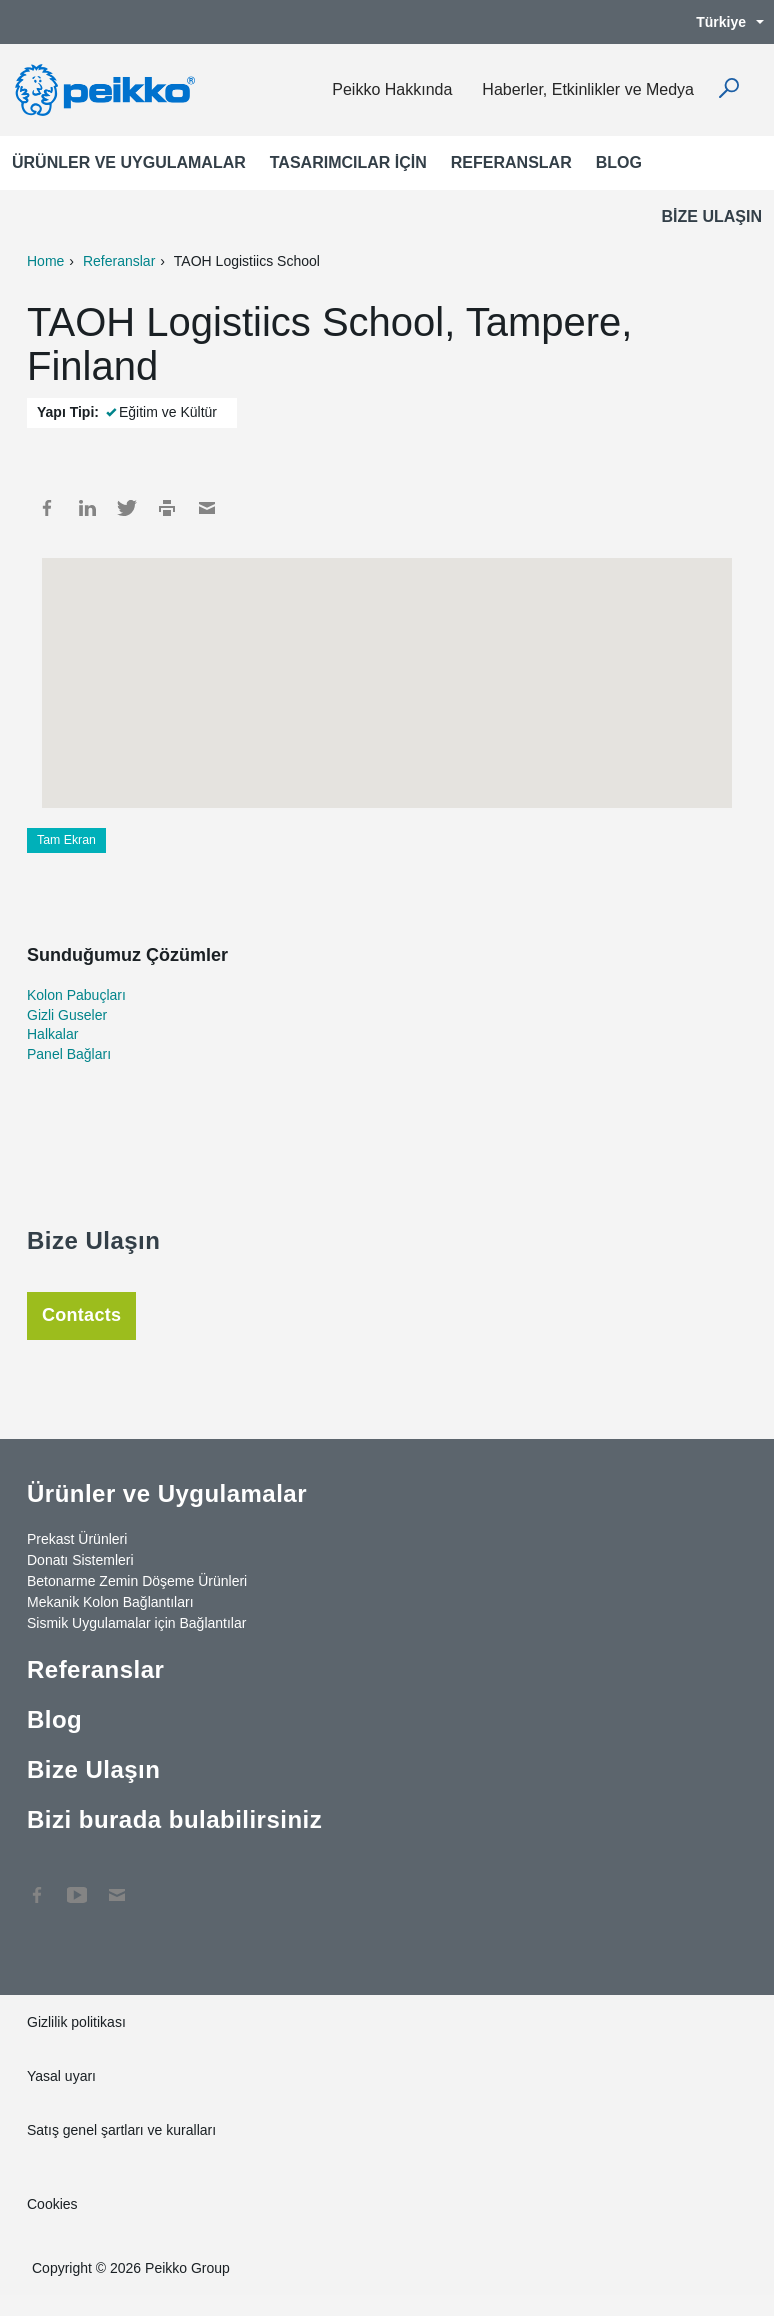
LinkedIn (87, 508)
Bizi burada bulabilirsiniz (174, 1819)
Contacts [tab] (81, 1315)
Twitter (127, 508)
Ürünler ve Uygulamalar (129, 162)
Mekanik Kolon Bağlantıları (110, 1602)
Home (45, 261)
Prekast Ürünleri (77, 1539)
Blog (619, 162)
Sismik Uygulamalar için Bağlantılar (136, 1623)
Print (167, 508)
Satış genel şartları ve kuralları (121, 2130)
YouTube (77, 1885)
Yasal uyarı (61, 2076)
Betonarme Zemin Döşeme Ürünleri (137, 1581)
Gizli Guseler (67, 1015)
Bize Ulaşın (712, 216)
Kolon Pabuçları (76, 995)
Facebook (47, 508)
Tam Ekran (66, 840)
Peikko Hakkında (392, 89)
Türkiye (720, 22)
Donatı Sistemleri (80, 1560)
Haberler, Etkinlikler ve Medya (588, 89)
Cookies (52, 2204)
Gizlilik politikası (76, 2022)
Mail (207, 508)
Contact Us (117, 1885)
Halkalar (52, 1034)
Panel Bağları (69, 1054)
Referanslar (511, 162)
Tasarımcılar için (348, 162)
